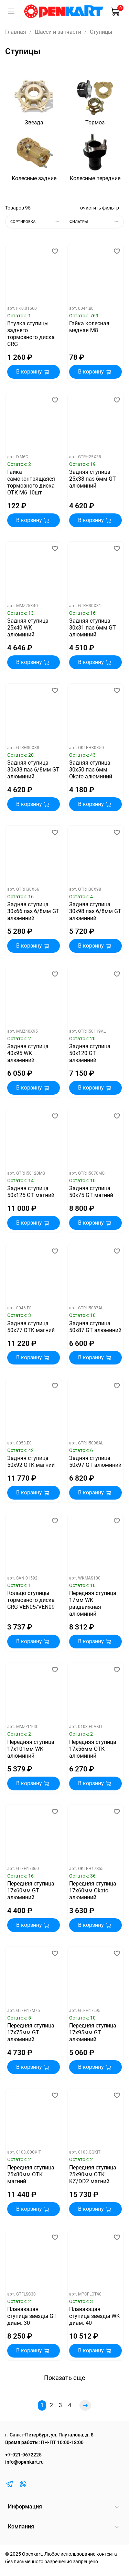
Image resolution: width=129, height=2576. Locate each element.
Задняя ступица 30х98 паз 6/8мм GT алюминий (95, 911)
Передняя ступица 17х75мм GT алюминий (30, 2032)
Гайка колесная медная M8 (89, 327)
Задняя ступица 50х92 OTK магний (31, 1461)
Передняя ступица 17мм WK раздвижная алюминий (92, 1603)
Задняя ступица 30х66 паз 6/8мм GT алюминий (33, 911)
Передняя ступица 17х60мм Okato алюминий (92, 1890)
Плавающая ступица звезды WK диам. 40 (94, 2316)
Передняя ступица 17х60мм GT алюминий (30, 1890)
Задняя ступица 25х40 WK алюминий (28, 627)
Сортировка (37, 221)
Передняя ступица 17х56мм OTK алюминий (92, 1749)
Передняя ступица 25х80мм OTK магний (30, 2174)
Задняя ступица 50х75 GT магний (91, 1191)
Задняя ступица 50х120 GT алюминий (89, 1053)
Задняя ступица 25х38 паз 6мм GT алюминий (92, 479)
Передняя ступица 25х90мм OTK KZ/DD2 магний (92, 2174)
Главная (15, 32)
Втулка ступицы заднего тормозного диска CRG (31, 333)
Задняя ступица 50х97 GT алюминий (95, 1461)
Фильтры (96, 221)
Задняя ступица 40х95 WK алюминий (28, 1053)
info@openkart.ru (24, 2462)
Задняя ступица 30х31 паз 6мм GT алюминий (92, 627)
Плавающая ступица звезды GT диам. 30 (32, 2316)
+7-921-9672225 (23, 2455)
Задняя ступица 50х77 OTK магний (31, 1326)
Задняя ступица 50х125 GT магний (30, 1191)
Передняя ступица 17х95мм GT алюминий (92, 2032)
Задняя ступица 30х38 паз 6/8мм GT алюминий (33, 769)
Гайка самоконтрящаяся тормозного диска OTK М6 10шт (31, 482)
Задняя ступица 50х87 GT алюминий (95, 1326)
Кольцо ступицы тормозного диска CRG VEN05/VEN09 (31, 1600)
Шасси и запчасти (58, 32)
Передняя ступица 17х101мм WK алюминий (30, 1749)
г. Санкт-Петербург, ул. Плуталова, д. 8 (49, 2435)
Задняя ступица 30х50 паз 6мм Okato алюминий (90, 769)
